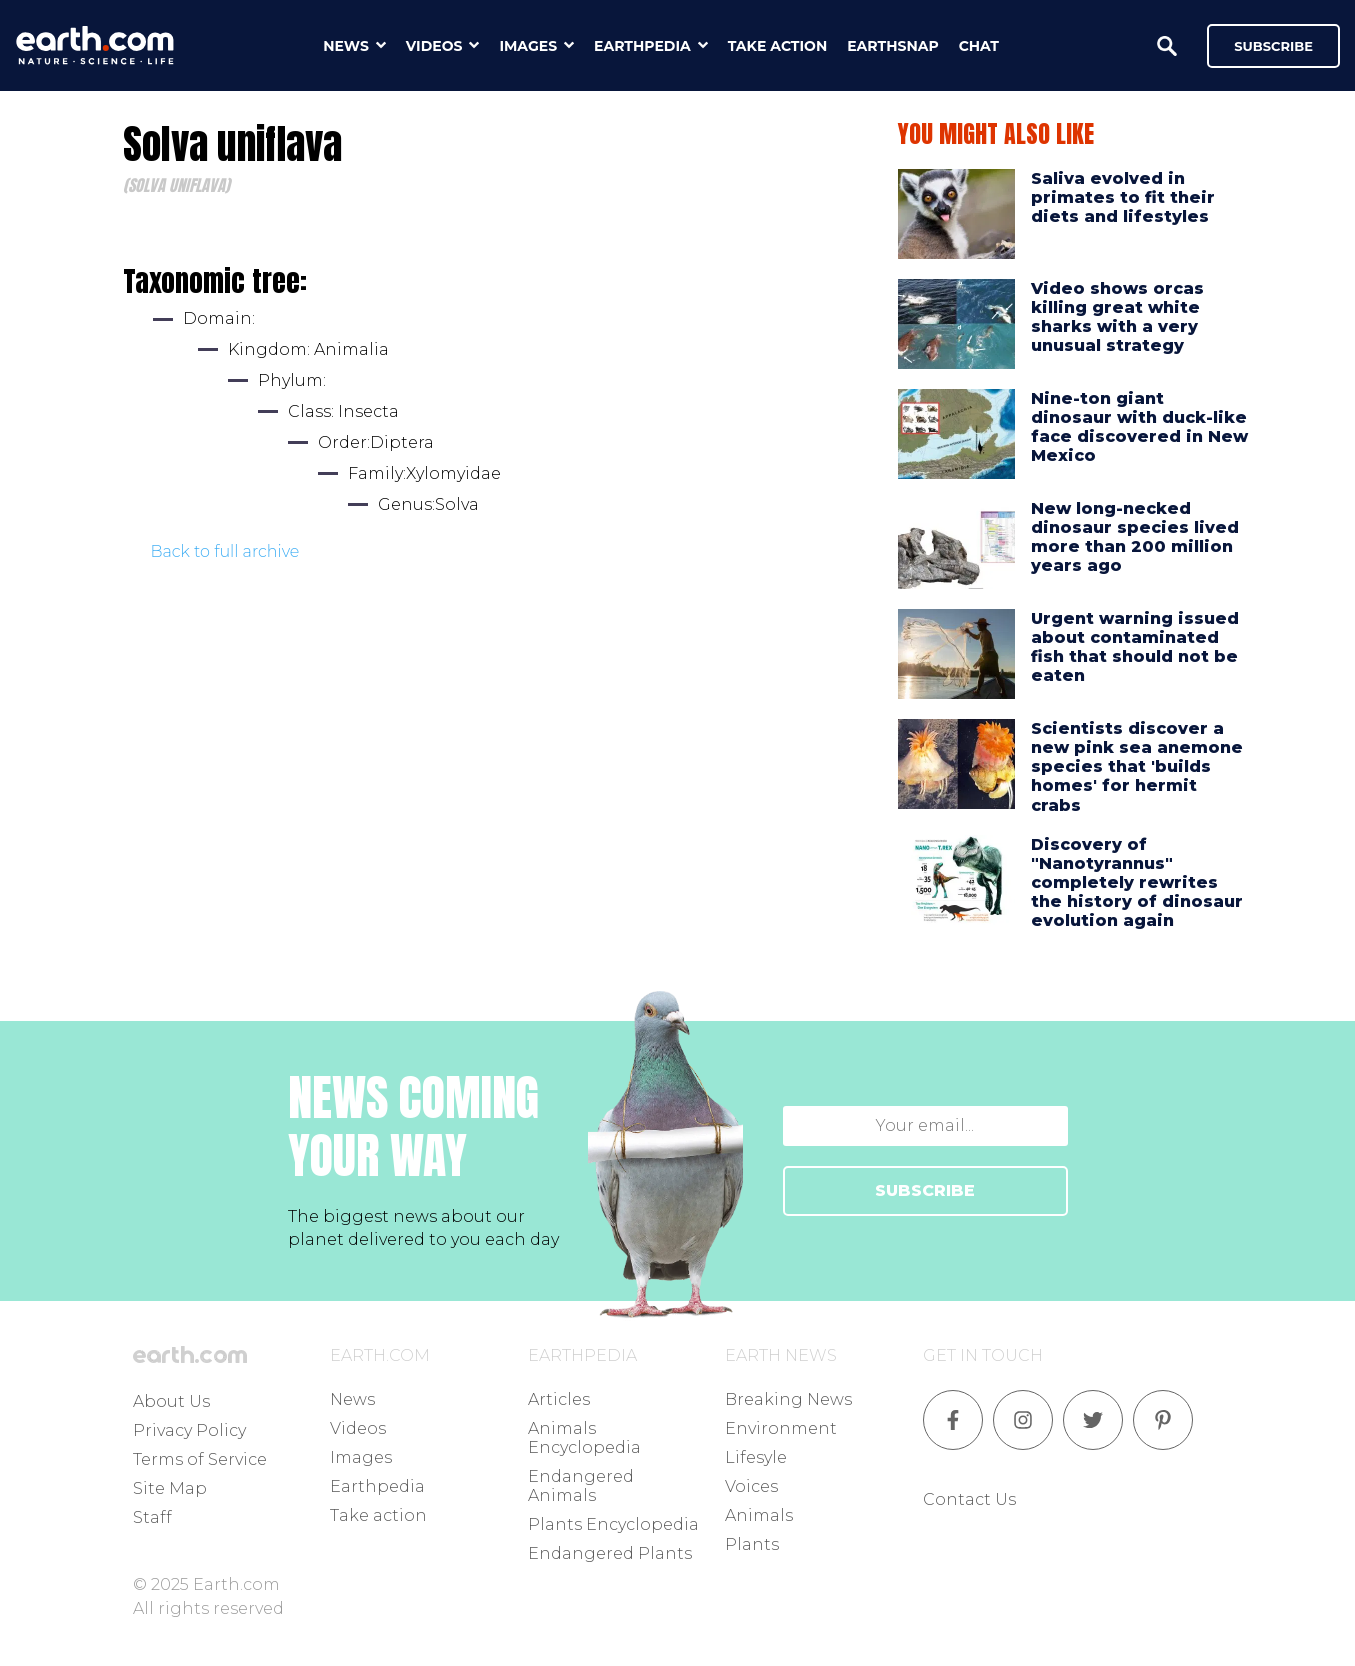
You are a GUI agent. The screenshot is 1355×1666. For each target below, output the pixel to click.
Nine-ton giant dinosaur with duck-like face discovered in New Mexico (1139, 427)
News (352, 1399)
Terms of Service (200, 1459)
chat (979, 46)
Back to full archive (225, 551)
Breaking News (788, 1399)
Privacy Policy (189, 1430)
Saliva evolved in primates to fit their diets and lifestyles (1123, 197)
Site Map (170, 1488)
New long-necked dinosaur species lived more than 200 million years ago (1135, 537)
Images (361, 1457)
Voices (751, 1486)
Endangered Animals (581, 1486)
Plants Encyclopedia (613, 1524)
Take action (378, 1515)
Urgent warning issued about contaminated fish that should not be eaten (1135, 647)
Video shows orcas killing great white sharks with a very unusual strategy (1117, 317)
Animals (759, 1515)
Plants (752, 1544)
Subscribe (1273, 46)
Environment (781, 1428)
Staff (152, 1517)
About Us (171, 1401)
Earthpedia (377, 1486)
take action (778, 46)
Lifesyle (756, 1457)
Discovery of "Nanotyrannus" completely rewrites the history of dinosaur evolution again (1137, 883)
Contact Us (969, 1499)
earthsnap (892, 46)
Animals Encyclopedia (584, 1438)
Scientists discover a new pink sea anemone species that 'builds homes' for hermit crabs (1137, 767)
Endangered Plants (610, 1553)
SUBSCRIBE (925, 1190)
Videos (358, 1428)
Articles (559, 1399)
